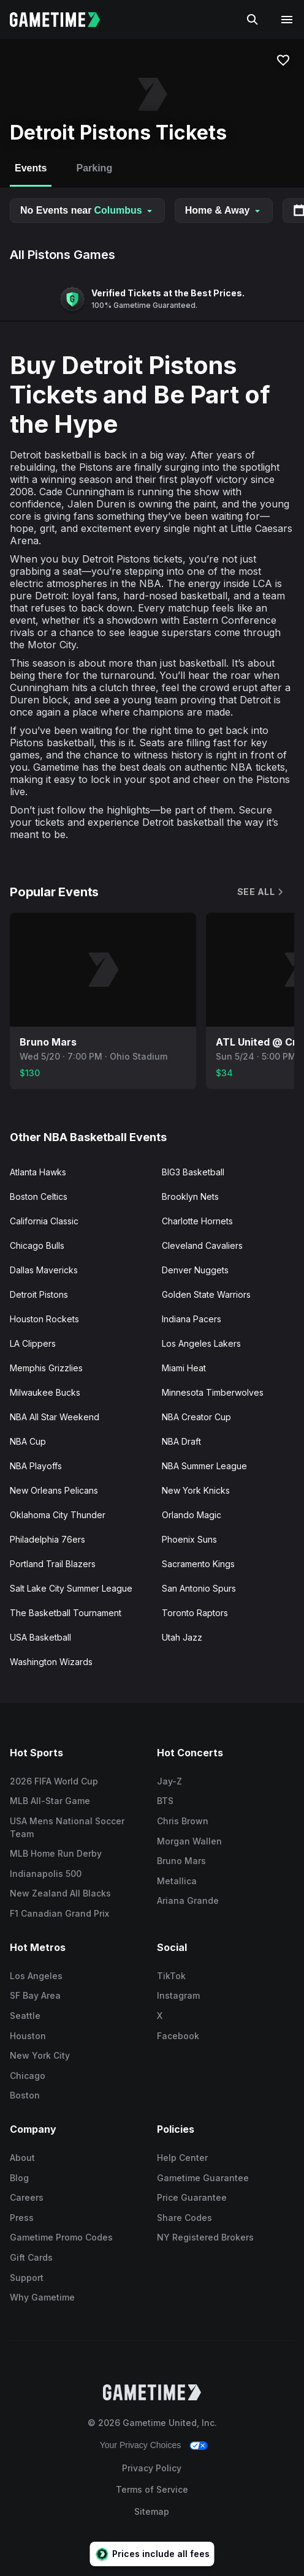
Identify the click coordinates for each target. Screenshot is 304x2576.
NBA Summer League (204, 1466)
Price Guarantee (192, 2197)
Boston (25, 2095)
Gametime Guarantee (203, 2178)
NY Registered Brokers (205, 2237)
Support (27, 2277)
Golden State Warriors (206, 1294)
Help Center (182, 2157)
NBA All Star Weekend (54, 1417)
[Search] (252, 19)
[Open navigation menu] (287, 19)
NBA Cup (28, 1441)
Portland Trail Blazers (53, 1564)
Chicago (27, 2075)
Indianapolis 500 (46, 1873)
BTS (165, 1800)
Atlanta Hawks (38, 1172)
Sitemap (151, 2511)
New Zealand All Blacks (60, 1893)
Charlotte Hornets (197, 1221)
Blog (19, 2178)
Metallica (177, 1881)
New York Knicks (196, 1490)
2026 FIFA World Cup (54, 1781)
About (22, 2157)
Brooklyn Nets (190, 1196)
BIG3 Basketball (193, 1172)
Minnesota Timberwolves (213, 1392)
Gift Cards (31, 2257)
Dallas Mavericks (44, 1270)
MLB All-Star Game (50, 1800)
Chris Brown (182, 1821)
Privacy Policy (151, 2468)
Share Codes (184, 2217)
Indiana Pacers (191, 1319)
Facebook (178, 2036)
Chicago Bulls (37, 1245)
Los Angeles (36, 1976)
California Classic (44, 1221)
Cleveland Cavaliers (202, 1245)
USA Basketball (40, 1637)
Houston (28, 2036)
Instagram (178, 1995)
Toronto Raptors (195, 1613)
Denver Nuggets (195, 1270)
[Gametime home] (62, 19)
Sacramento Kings (198, 1564)
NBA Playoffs (36, 1466)
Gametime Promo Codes (61, 2237)
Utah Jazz (182, 1637)
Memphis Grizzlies (46, 1368)
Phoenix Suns (189, 1539)
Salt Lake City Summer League (71, 1588)
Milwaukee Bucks (45, 1392)
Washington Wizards (51, 1662)
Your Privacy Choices (140, 2445)
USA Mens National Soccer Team (67, 1827)
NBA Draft (181, 1441)
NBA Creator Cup (196, 1417)
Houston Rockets (44, 1319)
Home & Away (223, 210)
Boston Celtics (38, 1196)
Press (22, 2217)
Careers (27, 2197)
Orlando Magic (191, 1515)
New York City (40, 2055)
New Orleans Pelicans (54, 1490)
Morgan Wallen (189, 1841)
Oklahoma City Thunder (57, 1515)
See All (261, 891)
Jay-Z (169, 1781)
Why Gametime (42, 2297)
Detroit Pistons (39, 1294)
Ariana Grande (188, 1900)
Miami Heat (184, 1368)
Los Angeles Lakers (201, 1343)
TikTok (171, 1976)
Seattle (25, 2015)
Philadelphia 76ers (47, 1539)
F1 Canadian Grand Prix (59, 1913)
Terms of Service (152, 2489)
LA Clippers (33, 1343)
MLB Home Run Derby (56, 1853)
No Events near (87, 210)
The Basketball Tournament (65, 1613)
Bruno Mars (181, 1860)
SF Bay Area (35, 1995)
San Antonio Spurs (199, 1588)
